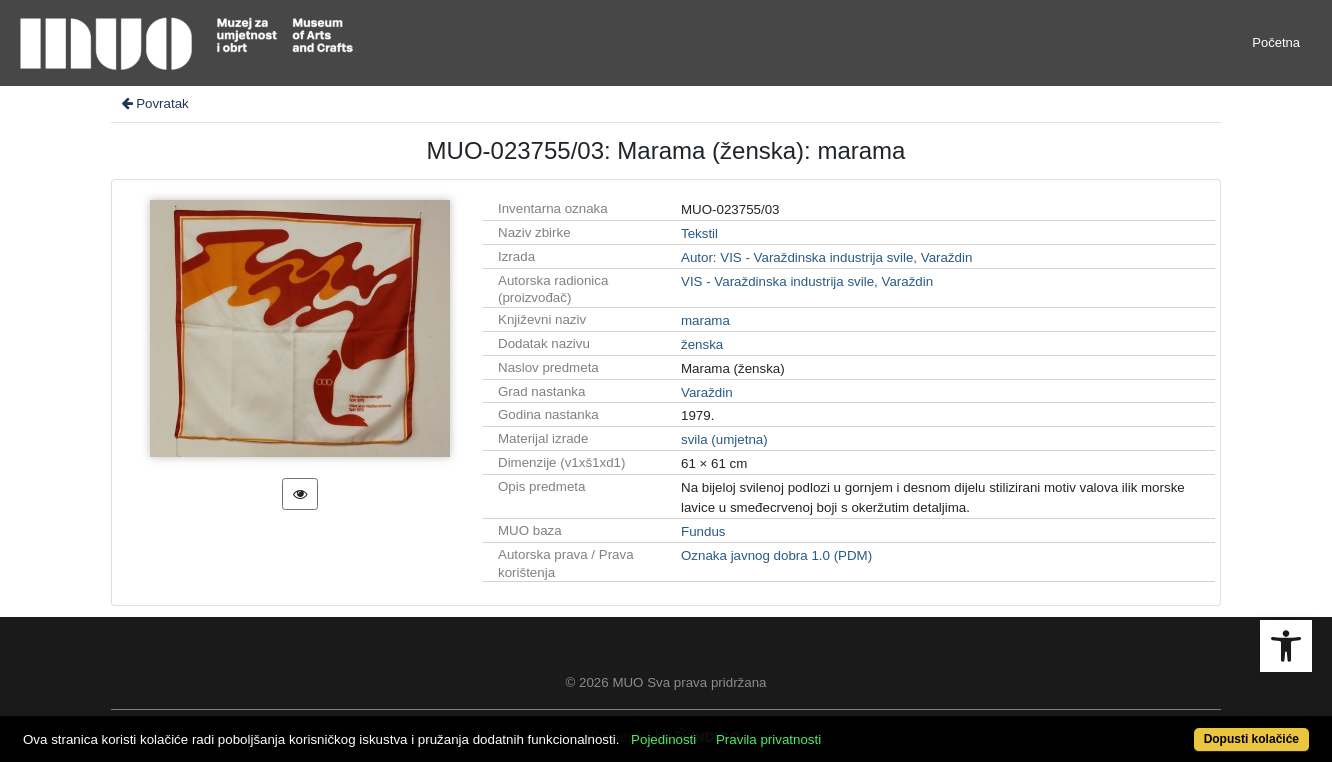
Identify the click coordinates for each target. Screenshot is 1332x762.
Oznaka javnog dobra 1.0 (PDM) (776, 555)
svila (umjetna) (724, 439)
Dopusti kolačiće (1251, 739)
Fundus (703, 531)
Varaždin (707, 392)
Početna (1276, 42)
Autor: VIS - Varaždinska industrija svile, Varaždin (826, 257)
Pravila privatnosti (768, 739)
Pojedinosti (663, 739)
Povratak (154, 103)
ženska (702, 344)
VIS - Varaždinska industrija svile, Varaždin (807, 281)
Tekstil (699, 233)
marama (705, 320)
